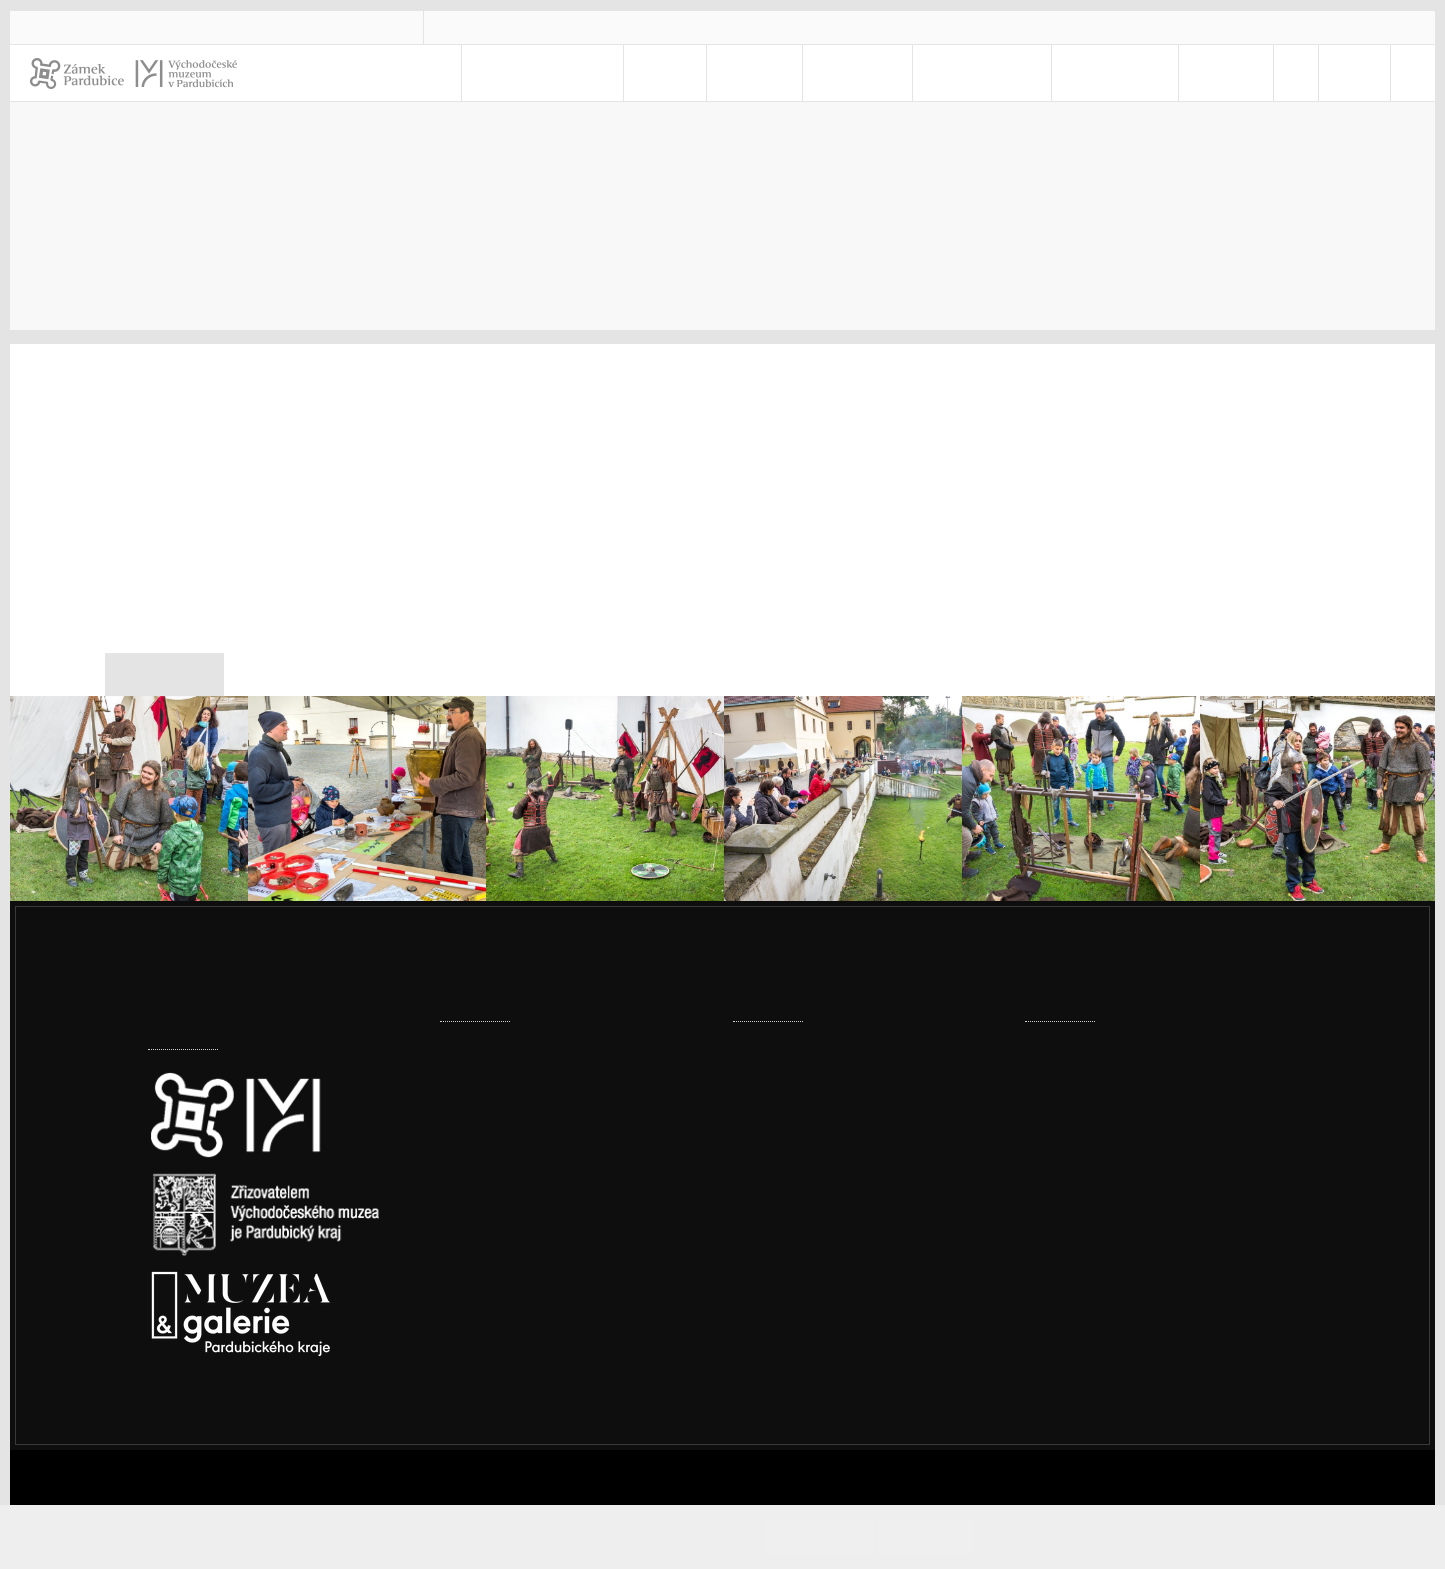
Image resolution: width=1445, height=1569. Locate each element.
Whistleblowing (1106, 1305)
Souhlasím (856, 1536)
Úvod (817, 171)
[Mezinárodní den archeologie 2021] (129, 794)
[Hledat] (1408, 73)
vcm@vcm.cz (512, 26)
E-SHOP (1208, 73)
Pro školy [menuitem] (988, 73)
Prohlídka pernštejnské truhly (840, 1045)
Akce (727, 73)
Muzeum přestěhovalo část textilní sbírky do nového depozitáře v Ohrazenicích (566, 1195)
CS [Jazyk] (1333, 73)
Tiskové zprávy (1197, 171)
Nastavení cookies (215, 1422)
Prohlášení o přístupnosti (1140, 1253)
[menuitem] (1278, 73)
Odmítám (945, 1536)
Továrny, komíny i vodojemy (541, 1107)
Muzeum (888, 73)
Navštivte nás (625, 73)
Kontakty (1113, 73)
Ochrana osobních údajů (1137, 1279)
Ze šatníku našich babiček (826, 1195)
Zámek (801, 73)
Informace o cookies (1063, 1536)
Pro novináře (1047, 171)
